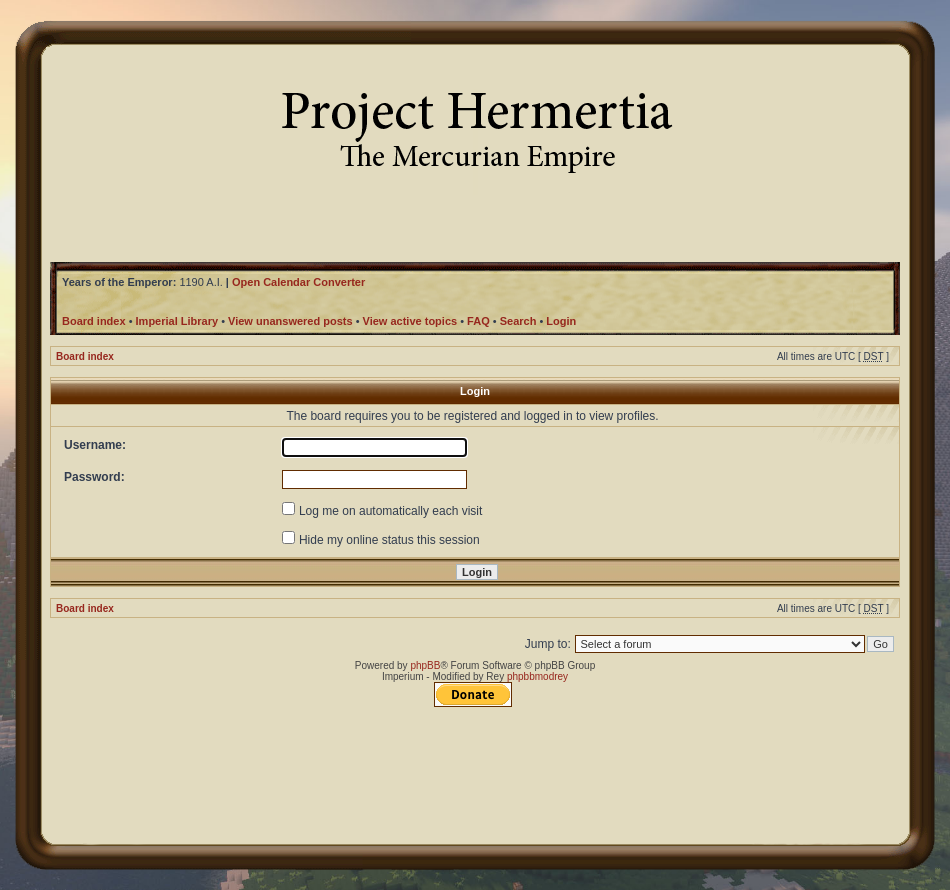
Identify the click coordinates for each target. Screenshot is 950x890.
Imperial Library (177, 321)
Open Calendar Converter (298, 282)
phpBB (425, 665)
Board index (85, 356)
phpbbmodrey (537, 676)
